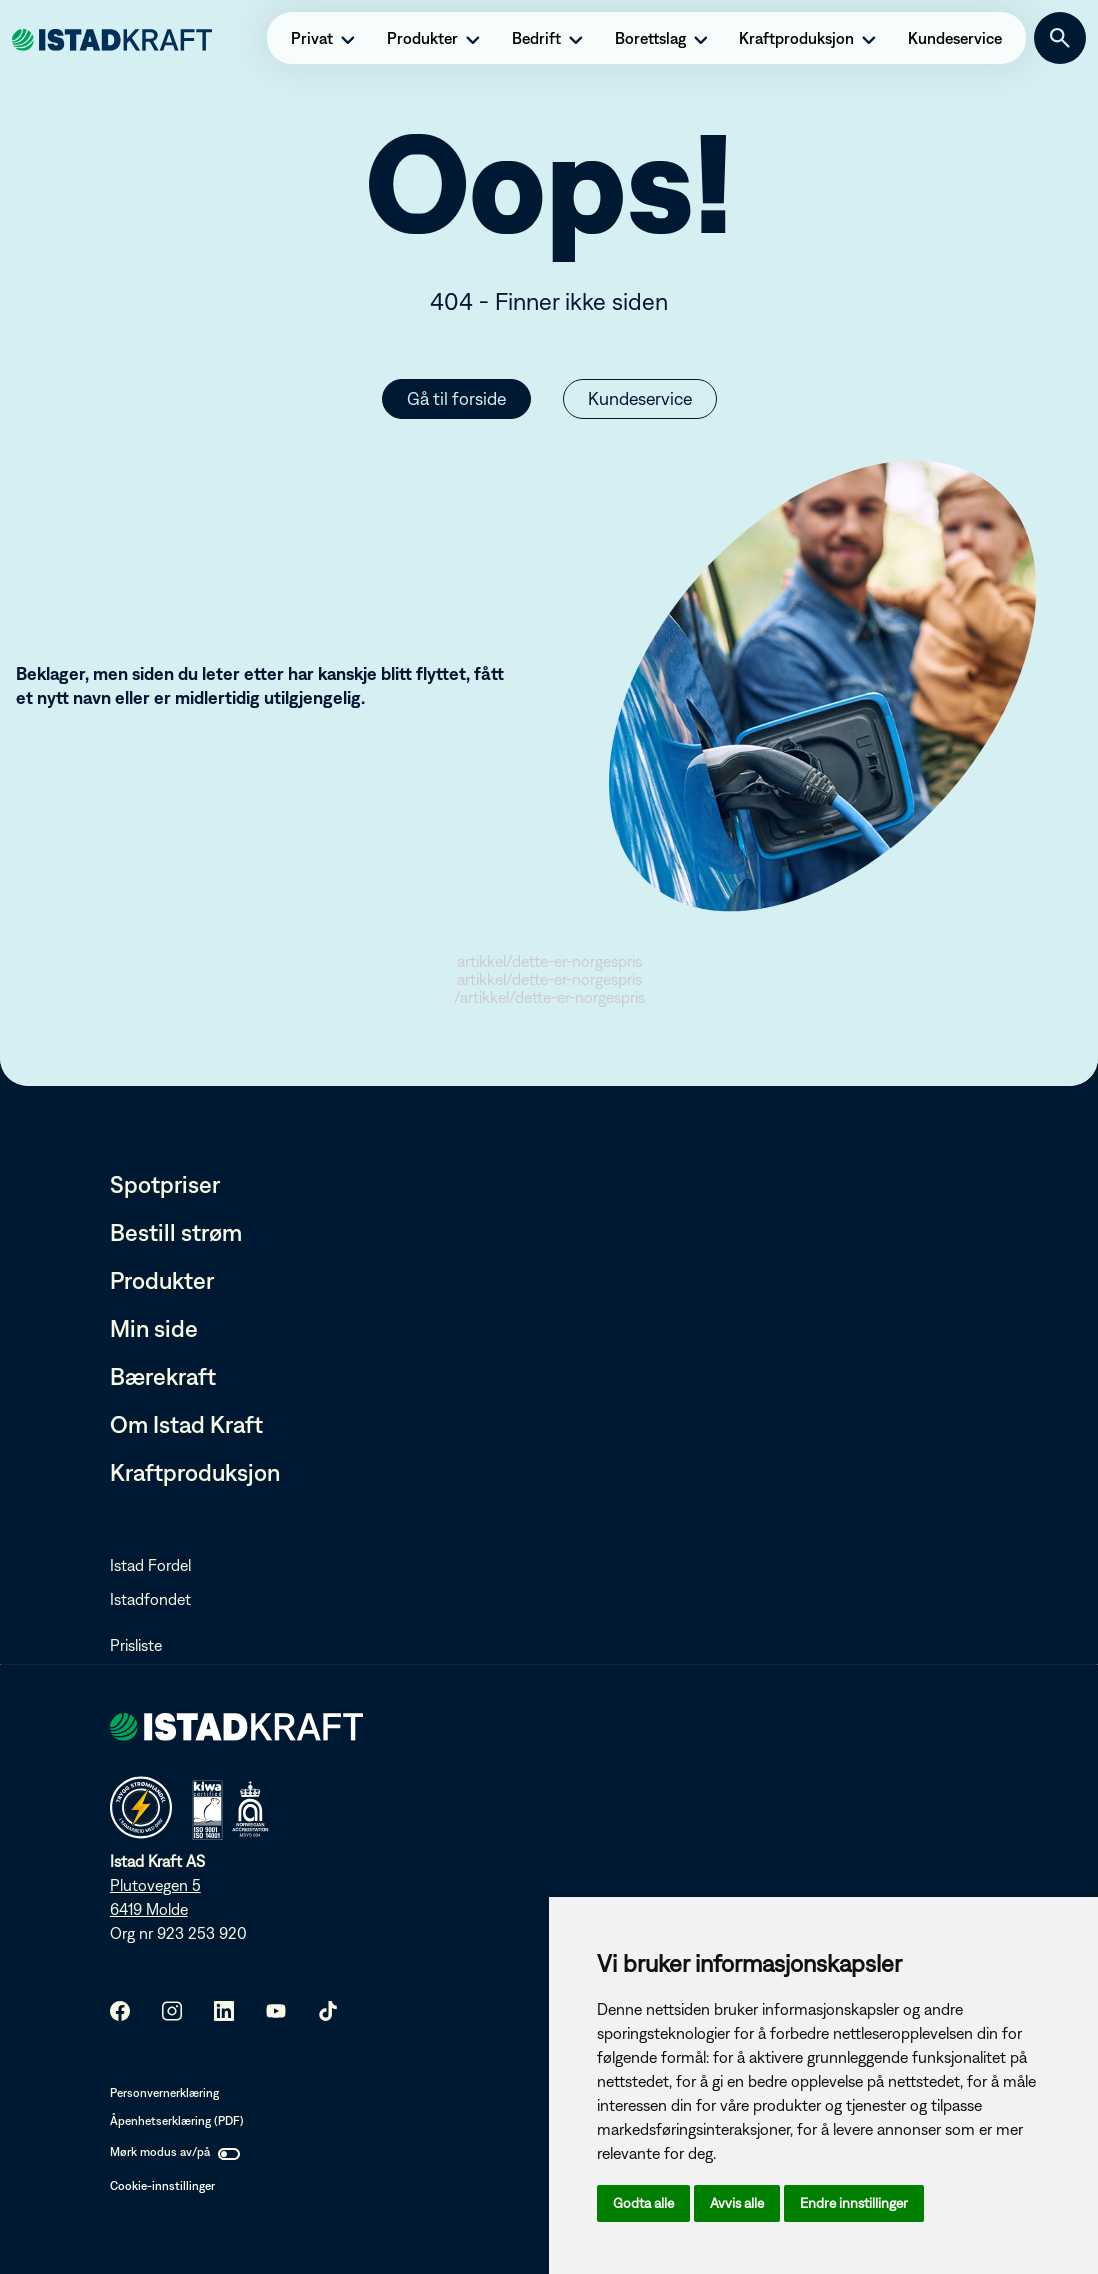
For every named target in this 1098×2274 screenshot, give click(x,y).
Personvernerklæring (164, 2093)
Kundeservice (640, 398)
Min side (154, 1328)
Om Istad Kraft (186, 1424)
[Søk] (1060, 38)
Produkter (162, 1280)
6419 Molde (149, 1909)
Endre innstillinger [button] (854, 2203)
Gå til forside (456, 398)
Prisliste (136, 1645)
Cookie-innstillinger (162, 2186)
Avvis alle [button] (737, 2203)
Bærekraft (163, 1376)
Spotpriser (165, 1184)
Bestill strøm (176, 1232)
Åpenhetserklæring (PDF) (177, 2121)
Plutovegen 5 (155, 1885)
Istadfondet (150, 1599)
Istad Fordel (150, 1565)
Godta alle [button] (643, 2203)
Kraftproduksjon (195, 1472)
